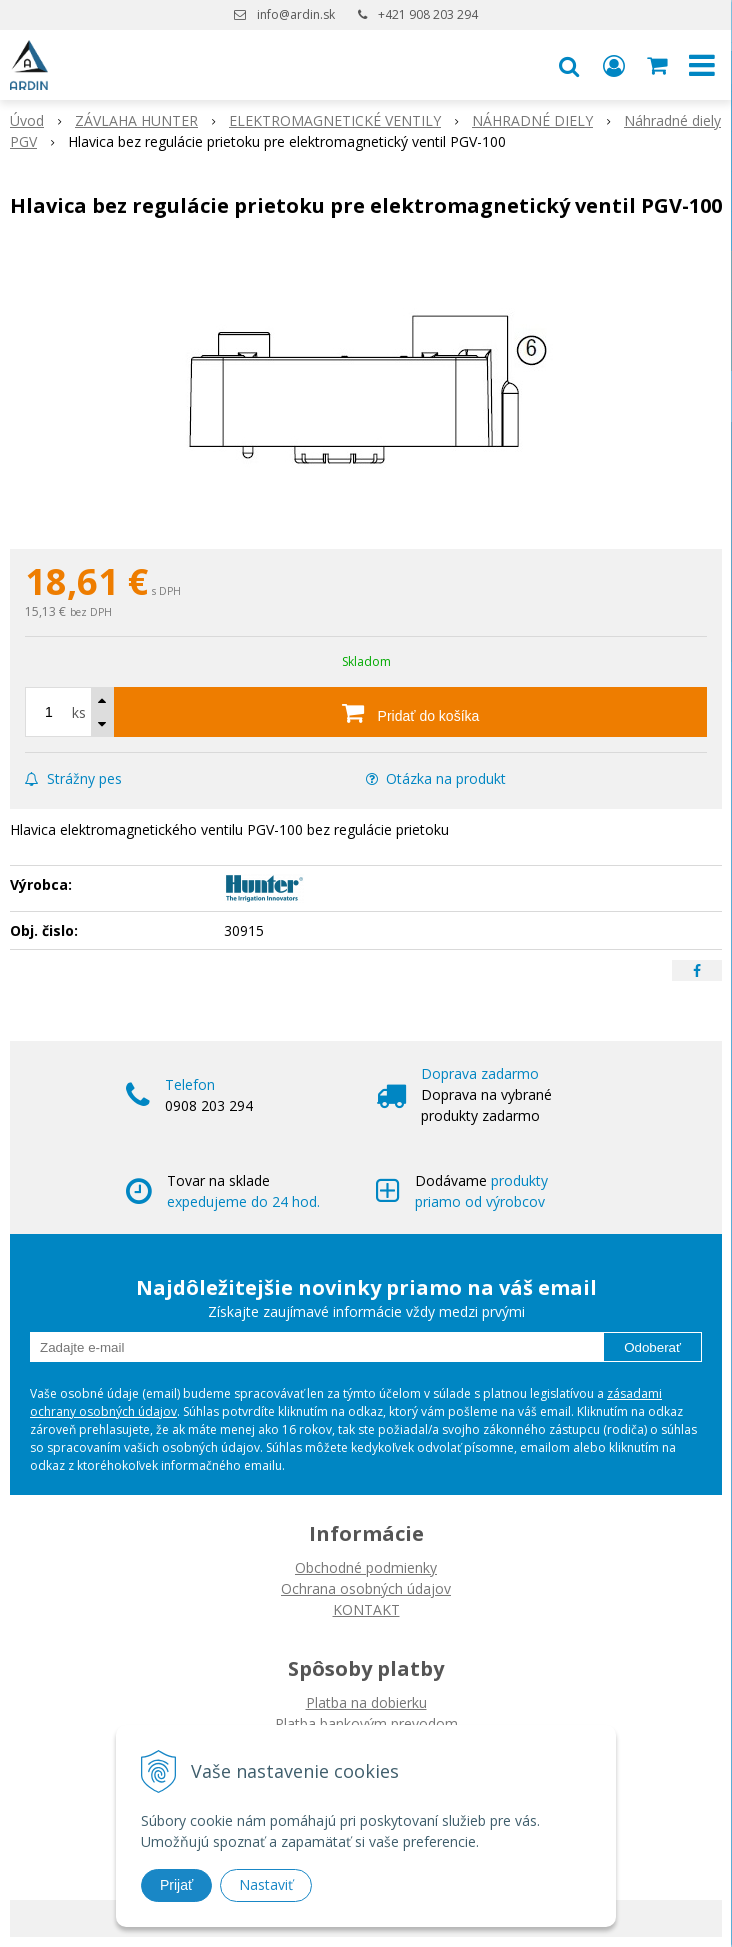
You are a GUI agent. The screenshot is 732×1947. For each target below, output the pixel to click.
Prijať (176, 1885)
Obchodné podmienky (366, 1567)
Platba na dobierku (366, 1702)
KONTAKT (366, 1609)
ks (79, 712)
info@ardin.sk (296, 14)
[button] (569, 65)
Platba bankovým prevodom (366, 1723)
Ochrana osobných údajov (366, 1588)
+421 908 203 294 (428, 14)
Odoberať (652, 1347)
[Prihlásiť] (614, 65)
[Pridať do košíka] (410, 712)
